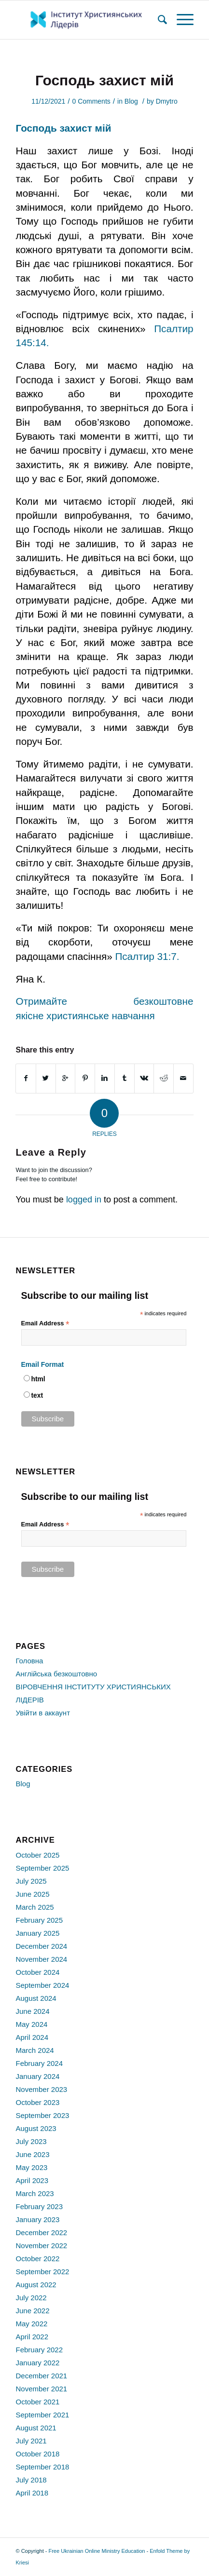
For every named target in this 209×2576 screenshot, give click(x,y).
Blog (131, 101)
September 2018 (42, 2467)
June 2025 (32, 1894)
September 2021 (42, 2415)
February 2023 (39, 2206)
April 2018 (31, 2493)
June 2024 (32, 2011)
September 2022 (42, 2271)
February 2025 (39, 1920)
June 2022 (32, 2310)
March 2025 (34, 1907)
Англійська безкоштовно (56, 1674)
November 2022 (41, 2245)
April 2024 (31, 2037)
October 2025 (37, 1855)
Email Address (45, 1324)
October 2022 (37, 2258)
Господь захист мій (104, 80)
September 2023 (42, 2115)
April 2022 (31, 2337)
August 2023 (35, 2128)
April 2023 (31, 2180)
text (37, 1395)
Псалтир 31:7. (147, 956)
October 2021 (37, 2402)
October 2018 (37, 2454)
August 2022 (35, 2284)
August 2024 (35, 1998)
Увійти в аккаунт (42, 1713)
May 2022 (31, 2324)
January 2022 (37, 2363)
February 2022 (39, 2350)
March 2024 (34, 2050)
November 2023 (41, 2089)
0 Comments (91, 101)
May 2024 (31, 2024)
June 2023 (32, 2154)
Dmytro (167, 101)
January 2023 (37, 2219)
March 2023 (34, 2193)
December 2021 (41, 2376)
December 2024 (41, 1946)
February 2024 (39, 2063)
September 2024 (42, 1985)
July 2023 (30, 2141)
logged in (83, 1199)
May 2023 (31, 2167)
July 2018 (30, 2480)
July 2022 (30, 2297)
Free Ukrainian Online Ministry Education (96, 2551)
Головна (29, 1661)
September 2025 (42, 1868)
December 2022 (41, 2232)
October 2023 (37, 2102)
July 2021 (30, 2441)
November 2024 (41, 1959)
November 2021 (41, 2389)
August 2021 (35, 2428)
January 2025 (37, 1933)
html (38, 1379)
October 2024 (37, 1972)
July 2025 (30, 1881)
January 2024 (37, 2076)
